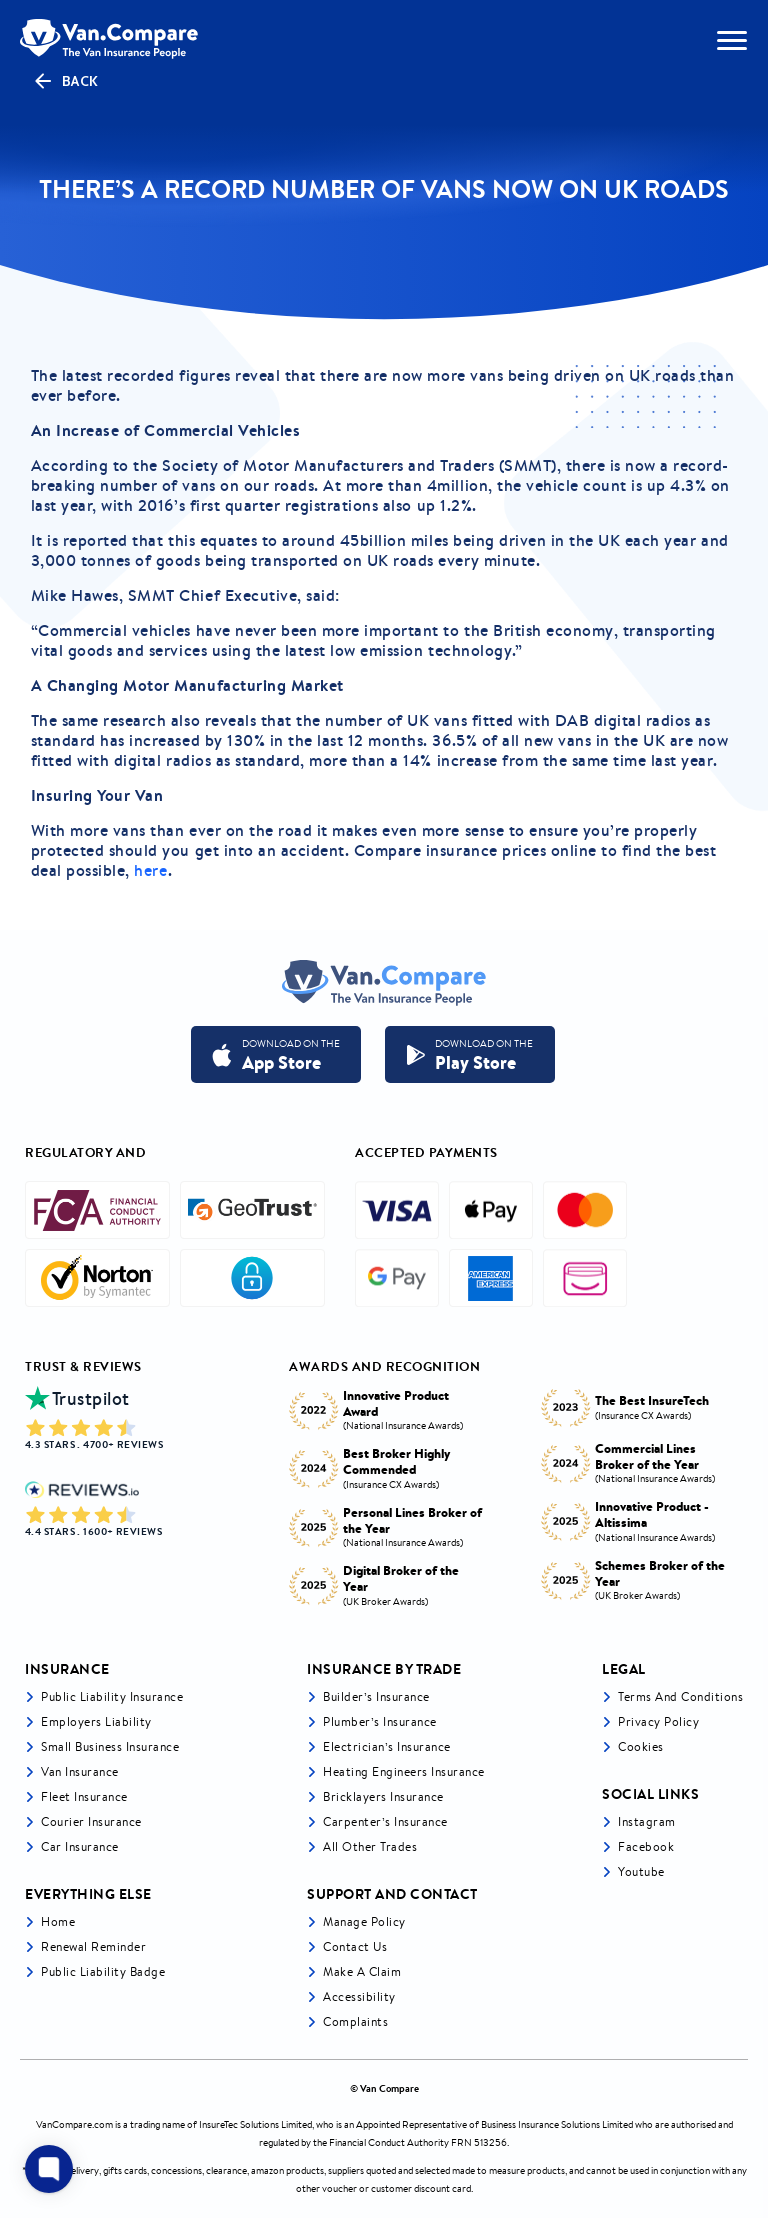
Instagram (647, 1821)
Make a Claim (362, 1971)
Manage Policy (364, 1921)
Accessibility (359, 1996)
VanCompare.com (74, 2124)
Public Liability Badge (103, 1971)
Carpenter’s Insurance (385, 1821)
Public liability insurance (112, 1696)
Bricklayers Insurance (383, 1796)
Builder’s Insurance (376, 1696)
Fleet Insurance (84, 1796)
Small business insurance (110, 1746)
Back (65, 81)
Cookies (641, 1746)
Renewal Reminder (93, 1946)
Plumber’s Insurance (380, 1721)
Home (58, 1921)
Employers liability (96, 1721)
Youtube (641, 1871)
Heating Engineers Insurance (404, 1771)
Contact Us (355, 1946)
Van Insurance (80, 1771)
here (150, 870)
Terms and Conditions (680, 1696)
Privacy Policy (658, 1721)
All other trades (370, 1846)
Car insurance (80, 1846)
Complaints (355, 2021)
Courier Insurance (91, 1821)
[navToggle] (732, 40)
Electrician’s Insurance (387, 1746)
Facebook (646, 1846)
